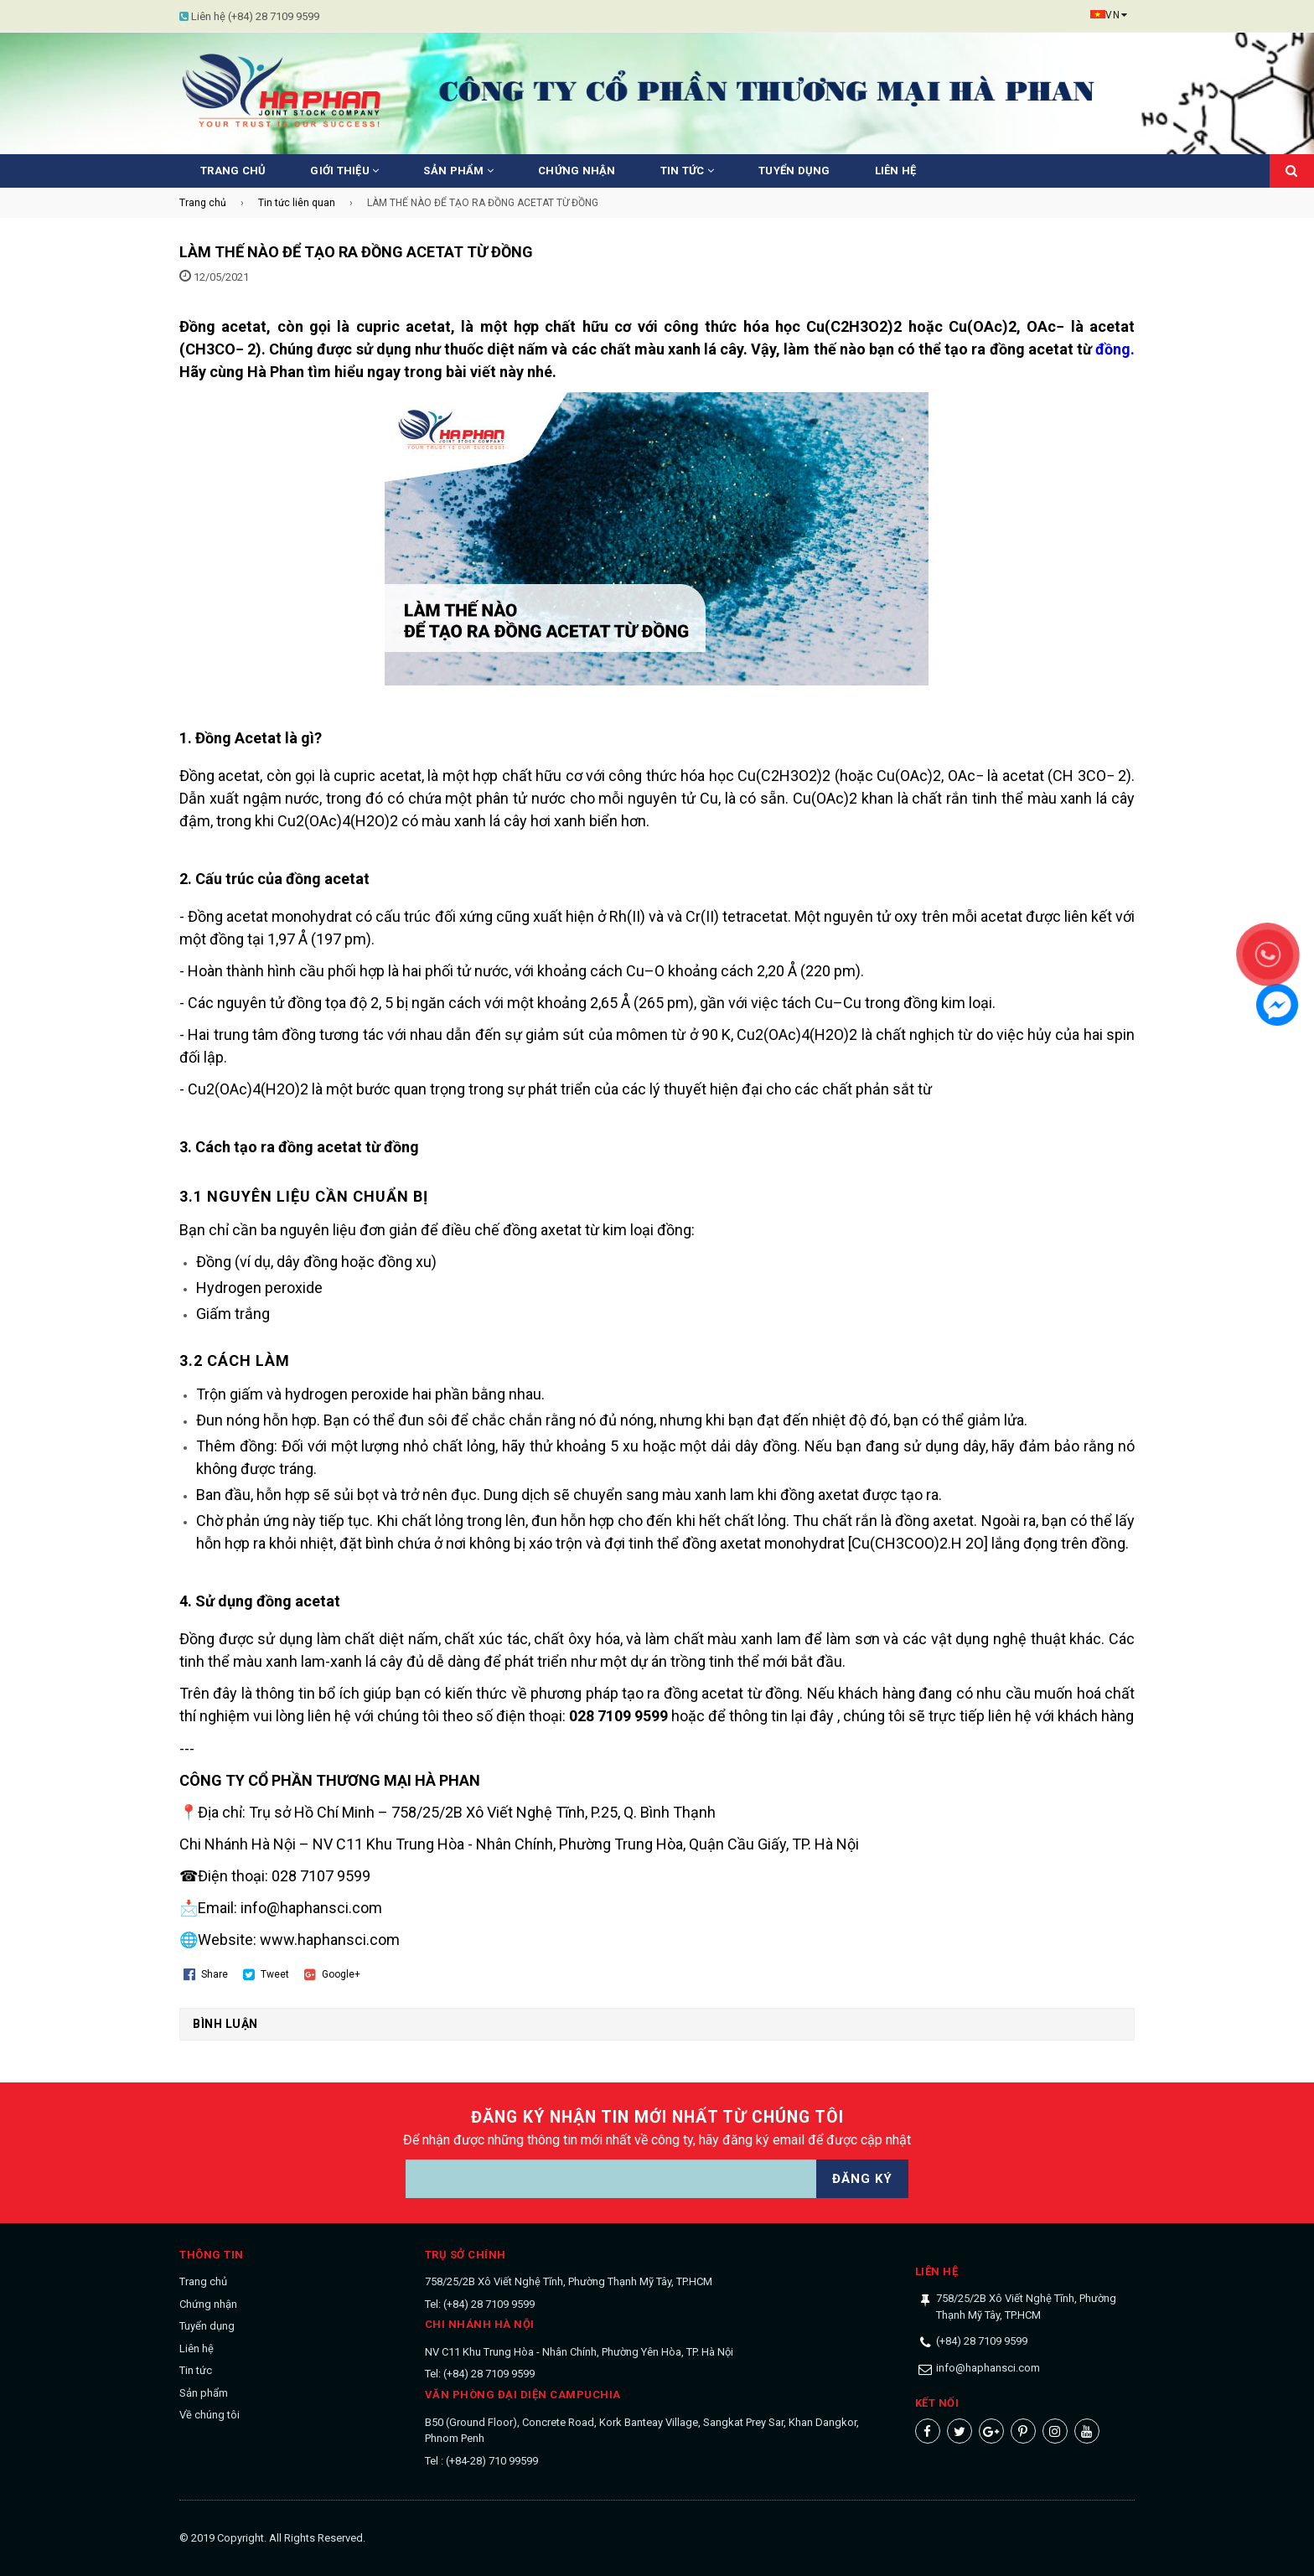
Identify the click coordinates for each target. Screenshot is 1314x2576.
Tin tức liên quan (296, 203)
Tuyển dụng (794, 170)
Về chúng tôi (209, 2414)
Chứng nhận (577, 170)
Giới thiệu (344, 170)
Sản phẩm (458, 170)
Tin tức (687, 170)
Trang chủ (233, 170)
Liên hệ (896, 170)
